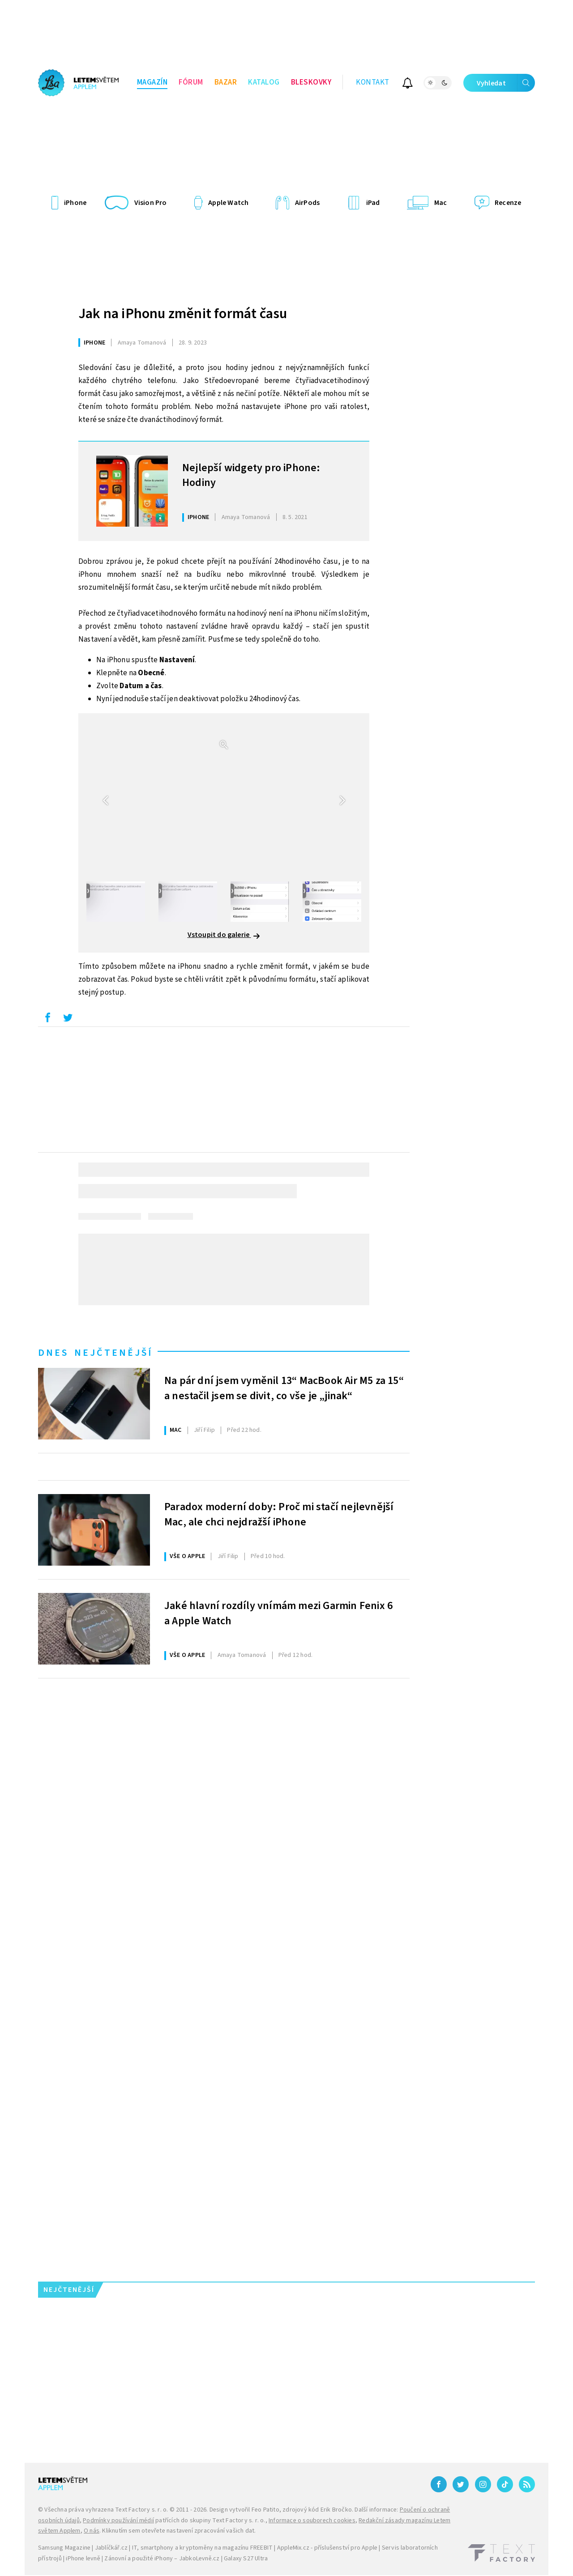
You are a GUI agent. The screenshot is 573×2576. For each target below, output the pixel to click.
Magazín (152, 82)
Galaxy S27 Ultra (246, 2558)
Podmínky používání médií (118, 2520)
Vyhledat (506, 83)
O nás (91, 2530)
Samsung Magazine (64, 2547)
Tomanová (142, 342)
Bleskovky (311, 82)
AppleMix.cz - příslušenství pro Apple (327, 2547)
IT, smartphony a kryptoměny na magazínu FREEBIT (202, 2547)
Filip (204, 1430)
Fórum (191, 82)
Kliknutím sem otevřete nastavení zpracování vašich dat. (179, 2530)
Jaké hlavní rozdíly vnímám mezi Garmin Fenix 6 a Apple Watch (278, 1613)
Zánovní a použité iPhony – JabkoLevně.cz (161, 2558)
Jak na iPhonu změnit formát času (182, 313)
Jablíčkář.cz (111, 2547)
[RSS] (527, 2484)
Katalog (264, 82)
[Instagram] (483, 2484)
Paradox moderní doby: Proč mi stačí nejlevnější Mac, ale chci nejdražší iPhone (278, 1514)
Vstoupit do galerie (224, 935)
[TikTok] (505, 2484)
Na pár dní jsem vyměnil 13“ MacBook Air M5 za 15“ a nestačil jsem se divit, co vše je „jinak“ (284, 1388)
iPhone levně (83, 2558)
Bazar (225, 82)
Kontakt (372, 82)
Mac (176, 1430)
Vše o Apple (187, 1556)
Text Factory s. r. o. (141, 2509)
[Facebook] (439, 2484)
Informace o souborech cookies (312, 2520)
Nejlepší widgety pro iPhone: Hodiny (251, 475)
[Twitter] (461, 2484)
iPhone (94, 342)
